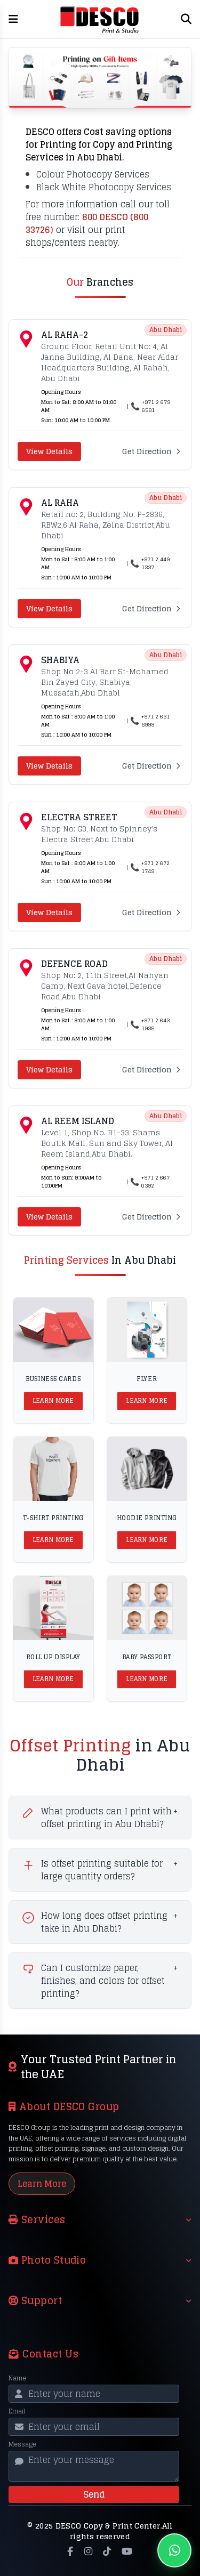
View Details (49, 451)
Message (22, 2444)
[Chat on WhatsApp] (174, 2550)
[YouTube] (127, 2551)
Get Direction (152, 451)
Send (94, 2494)
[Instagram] (88, 2551)
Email (17, 2411)
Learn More (53, 1400)
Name (17, 2378)
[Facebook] (70, 2551)
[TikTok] (107, 2551)
